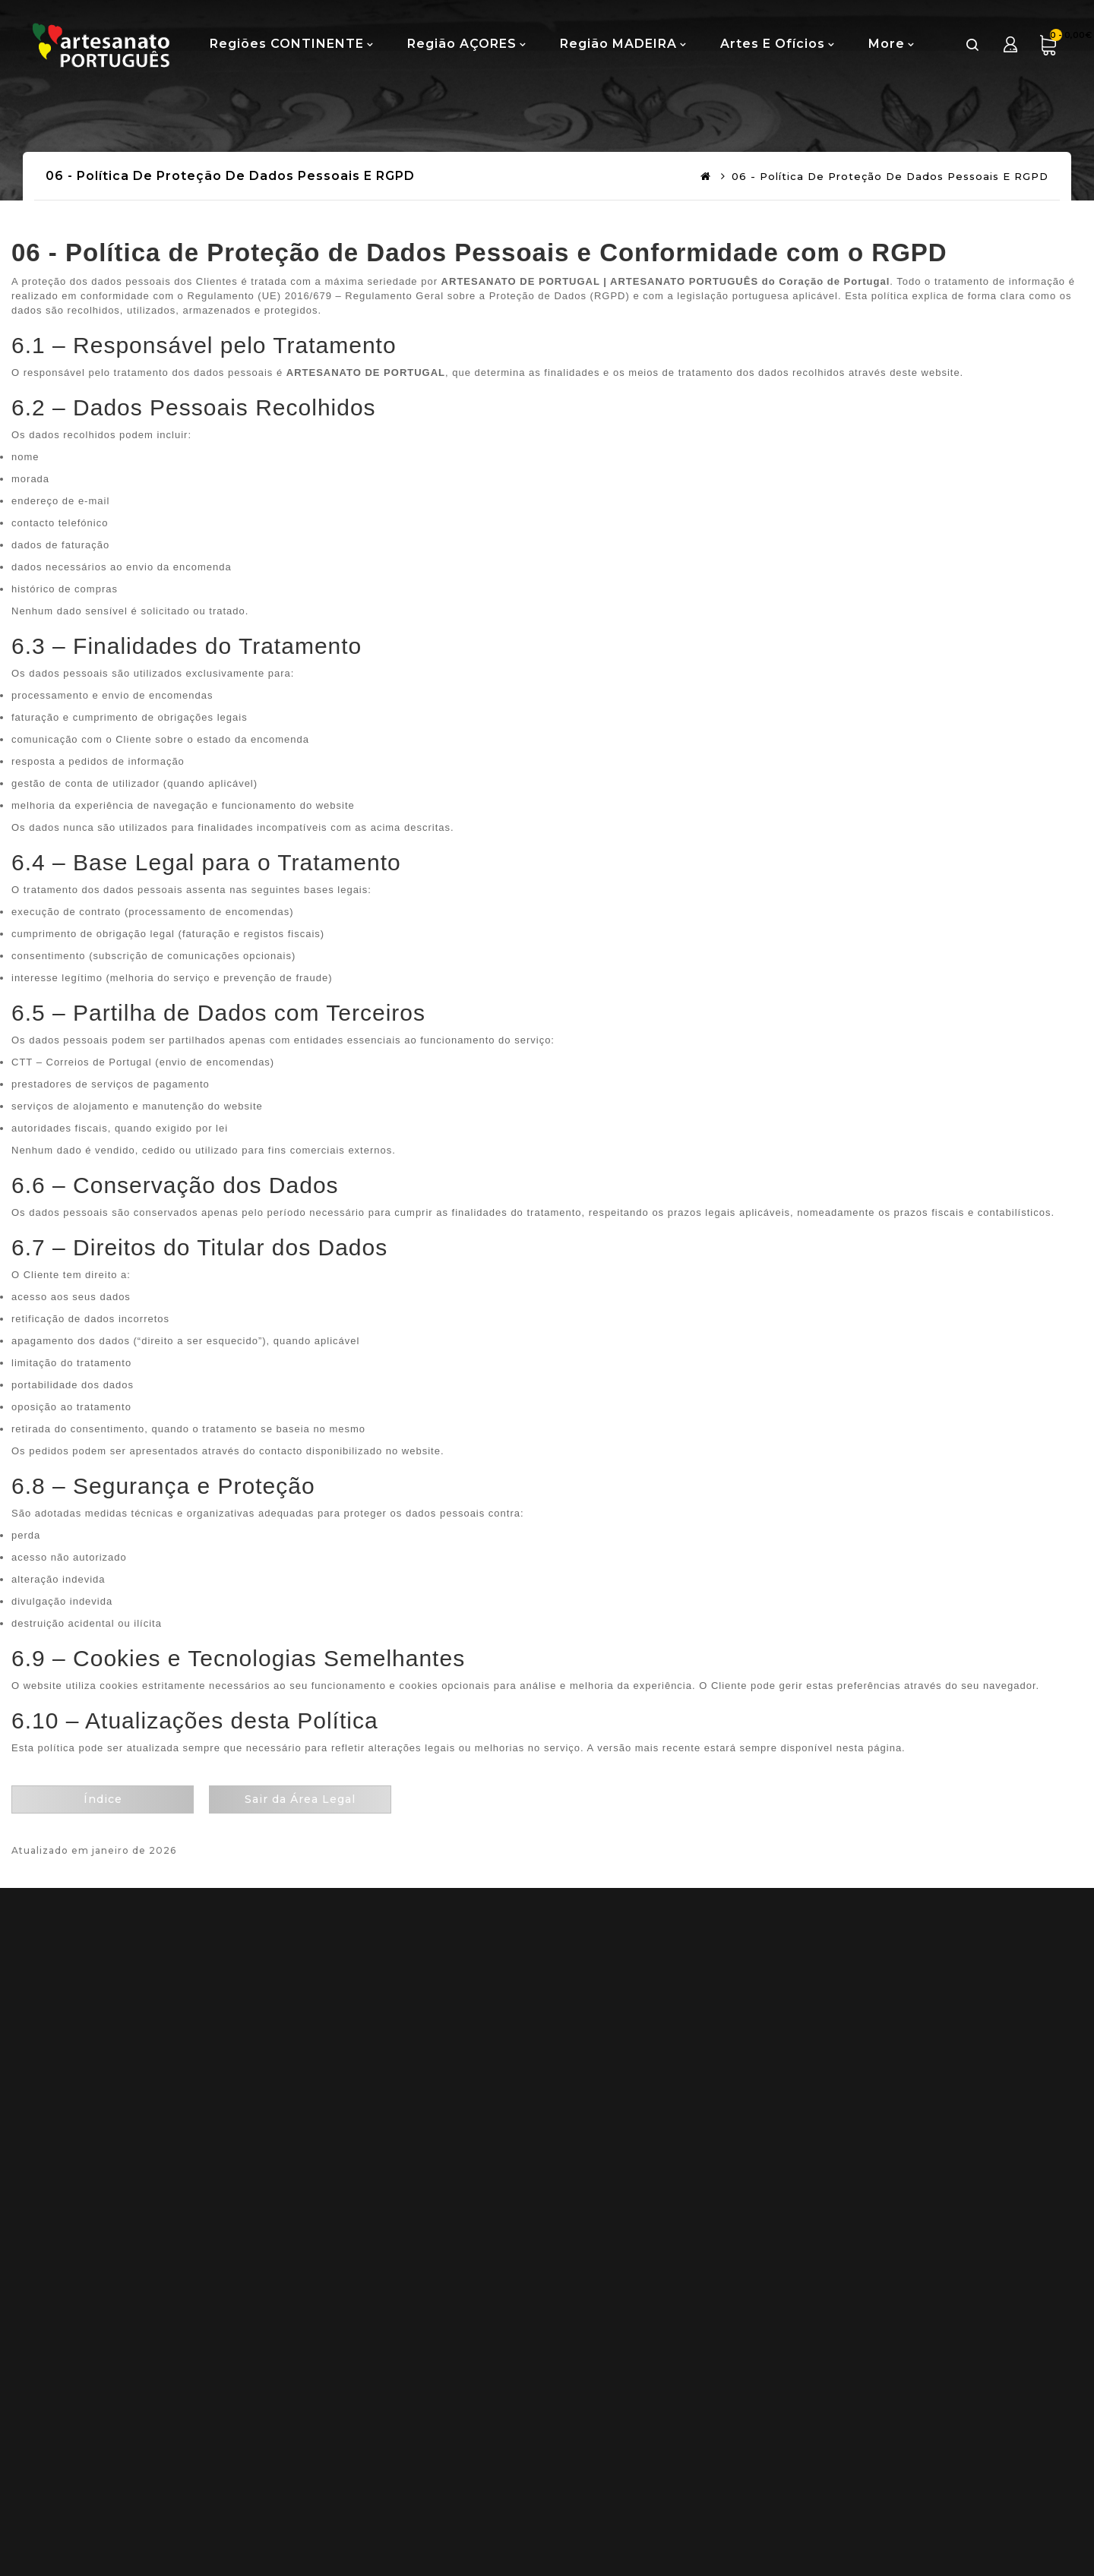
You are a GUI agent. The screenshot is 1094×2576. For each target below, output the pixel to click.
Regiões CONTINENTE (287, 43)
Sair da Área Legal (300, 1799)
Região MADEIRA (618, 43)
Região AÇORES (462, 43)
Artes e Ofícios (772, 43)
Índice (103, 1799)
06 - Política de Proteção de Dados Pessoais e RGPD (890, 176)
